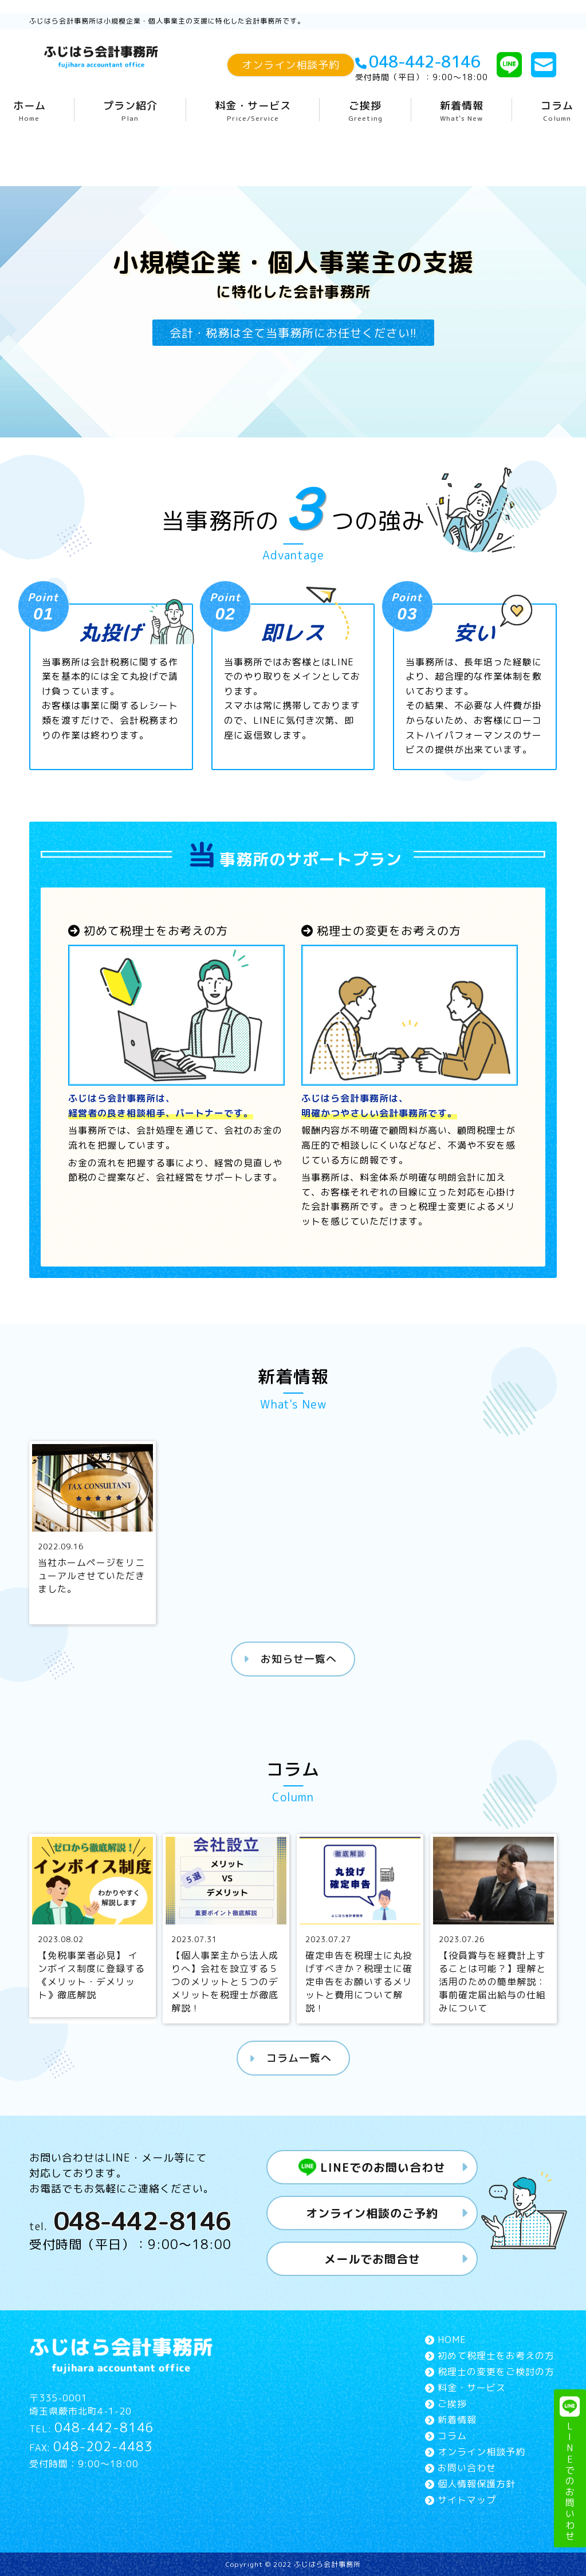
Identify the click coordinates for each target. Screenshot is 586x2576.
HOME (452, 2339)
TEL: (91, 2428)
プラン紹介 (130, 111)
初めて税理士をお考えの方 (496, 2355)
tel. (130, 2220)
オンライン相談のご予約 (372, 2212)
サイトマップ (467, 2499)
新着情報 (461, 111)
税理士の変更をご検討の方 (496, 2371)
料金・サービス (253, 111)
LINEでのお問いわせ (570, 2468)
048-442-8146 (411, 62)
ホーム (29, 111)
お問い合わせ (467, 2467)
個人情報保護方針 (477, 2483)
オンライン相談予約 (291, 65)
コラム (557, 111)
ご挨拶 (365, 111)
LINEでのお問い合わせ (372, 2166)
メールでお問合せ (372, 2258)
